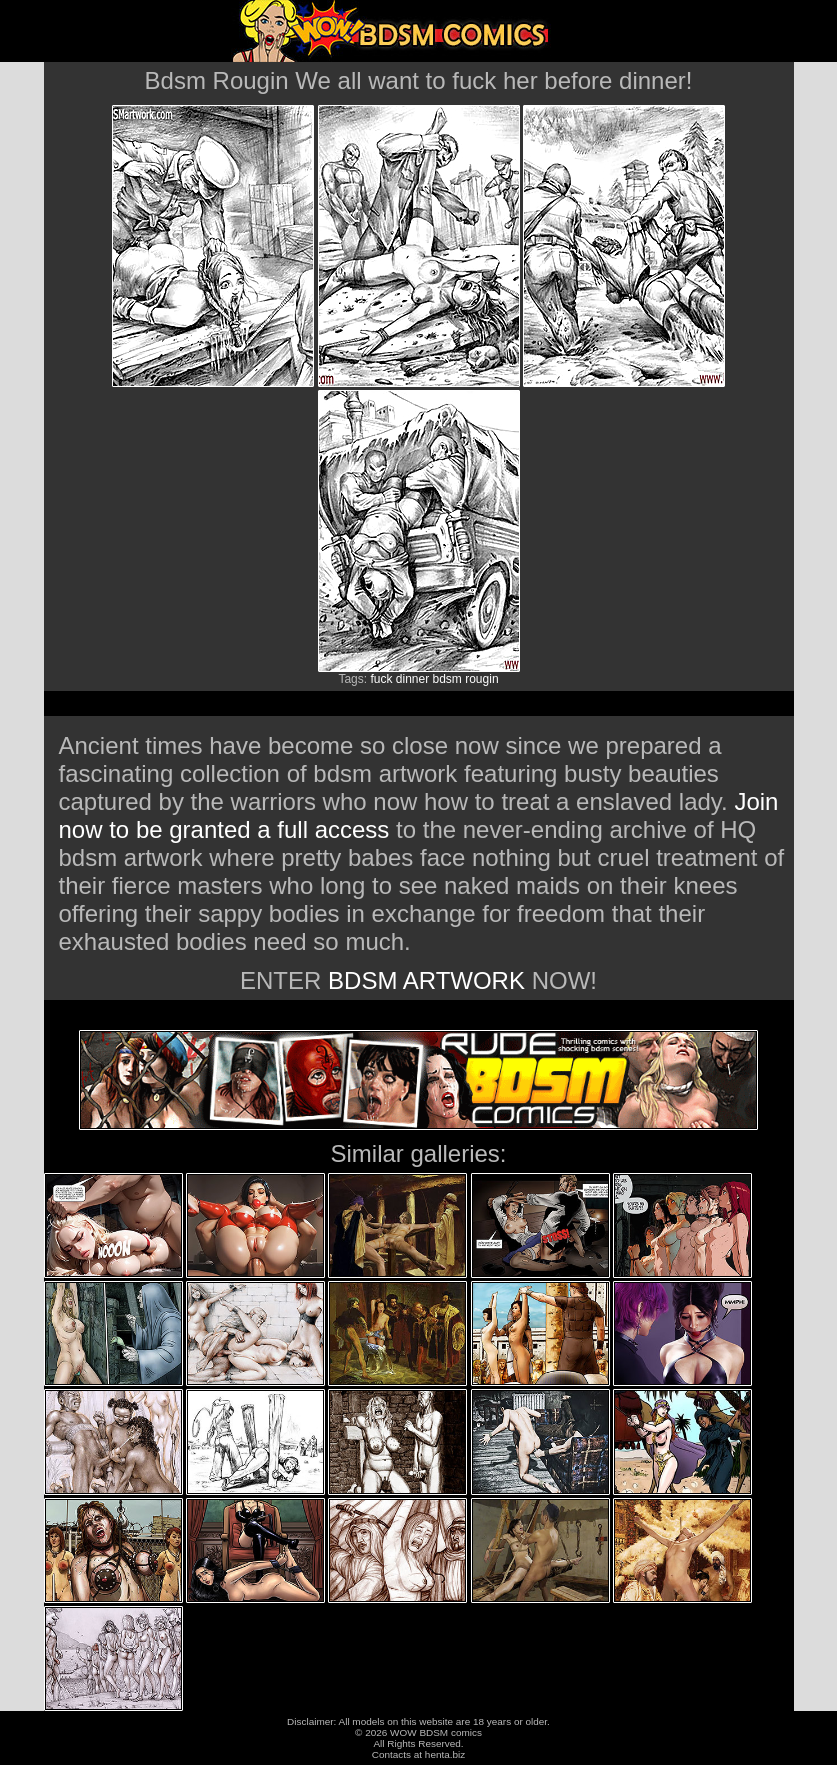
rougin (481, 679)
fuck (381, 679)
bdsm (447, 679)
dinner (412, 679)
